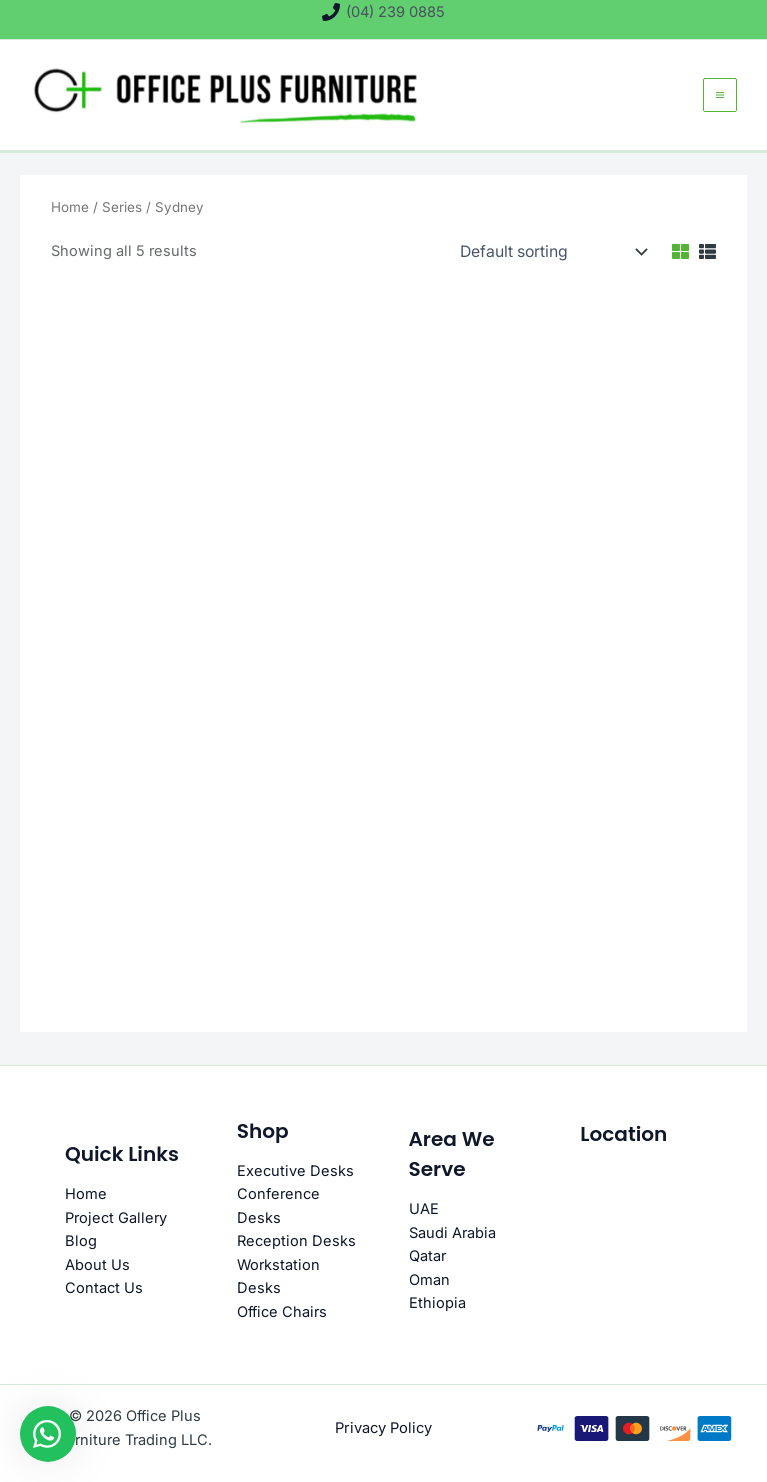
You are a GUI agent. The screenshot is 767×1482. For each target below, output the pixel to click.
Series (122, 219)
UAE (424, 1211)
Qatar (427, 1257)
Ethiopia (437, 1304)
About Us (97, 1266)
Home (70, 219)
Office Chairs (282, 1312)
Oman (429, 1281)
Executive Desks (295, 1172)
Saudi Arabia (452, 1234)
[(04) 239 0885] (383, 12)
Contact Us (104, 1289)
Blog (81, 1242)
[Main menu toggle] (718, 101)
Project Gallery (116, 1219)
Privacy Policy (384, 1428)
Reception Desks (296, 1242)
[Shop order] (548, 264)
